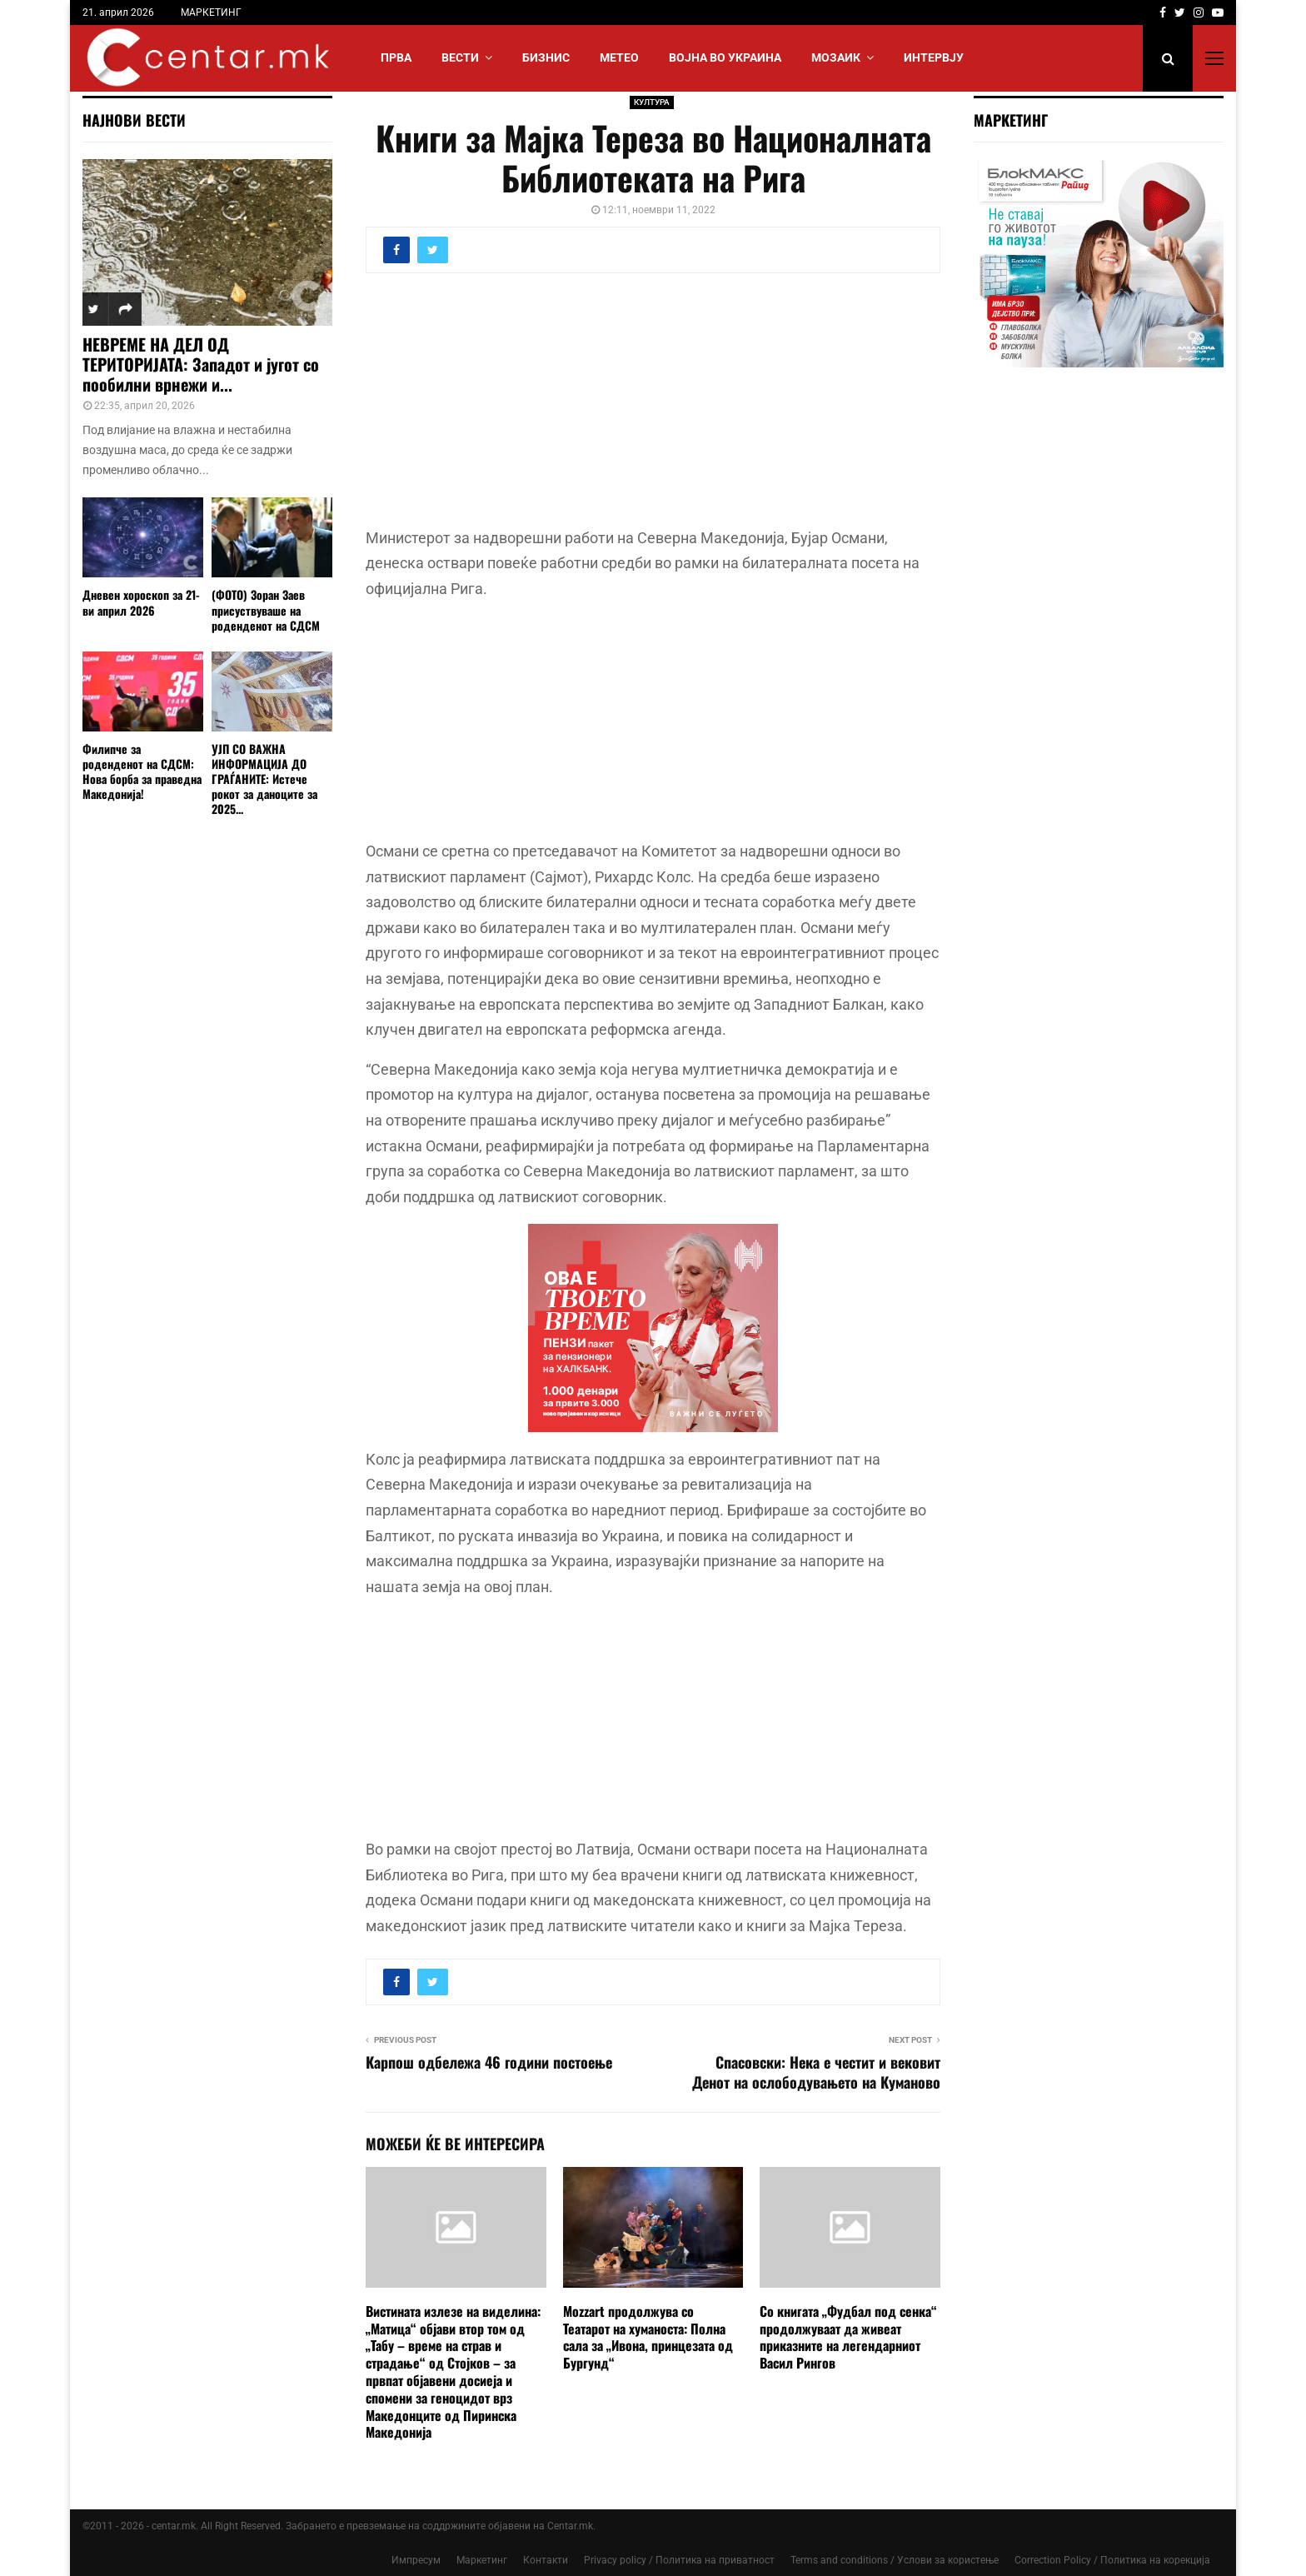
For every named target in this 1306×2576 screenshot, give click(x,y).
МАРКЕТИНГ (211, 12)
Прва (396, 57)
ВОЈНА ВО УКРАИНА (725, 57)
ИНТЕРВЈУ (934, 57)
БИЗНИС (546, 57)
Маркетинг (481, 2560)
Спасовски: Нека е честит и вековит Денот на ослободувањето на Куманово (816, 2072)
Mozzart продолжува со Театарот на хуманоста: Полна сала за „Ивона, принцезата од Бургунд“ (648, 2337)
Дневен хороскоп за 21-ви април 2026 (141, 602)
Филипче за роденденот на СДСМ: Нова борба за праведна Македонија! (142, 771)
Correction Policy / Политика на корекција (1112, 2560)
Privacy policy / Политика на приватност (679, 2560)
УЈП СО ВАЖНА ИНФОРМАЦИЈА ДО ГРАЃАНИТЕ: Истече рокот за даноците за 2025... (264, 778)
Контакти (545, 2560)
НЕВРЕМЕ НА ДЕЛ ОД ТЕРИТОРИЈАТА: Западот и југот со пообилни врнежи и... (200, 364)
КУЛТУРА (652, 102)
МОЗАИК (835, 57)
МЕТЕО (619, 57)
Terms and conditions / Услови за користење (894, 2560)
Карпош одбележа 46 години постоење (489, 2062)
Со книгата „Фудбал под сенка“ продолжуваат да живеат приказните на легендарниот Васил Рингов (848, 2337)
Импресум (416, 2560)
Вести (460, 57)
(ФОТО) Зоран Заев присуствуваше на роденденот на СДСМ (266, 609)
